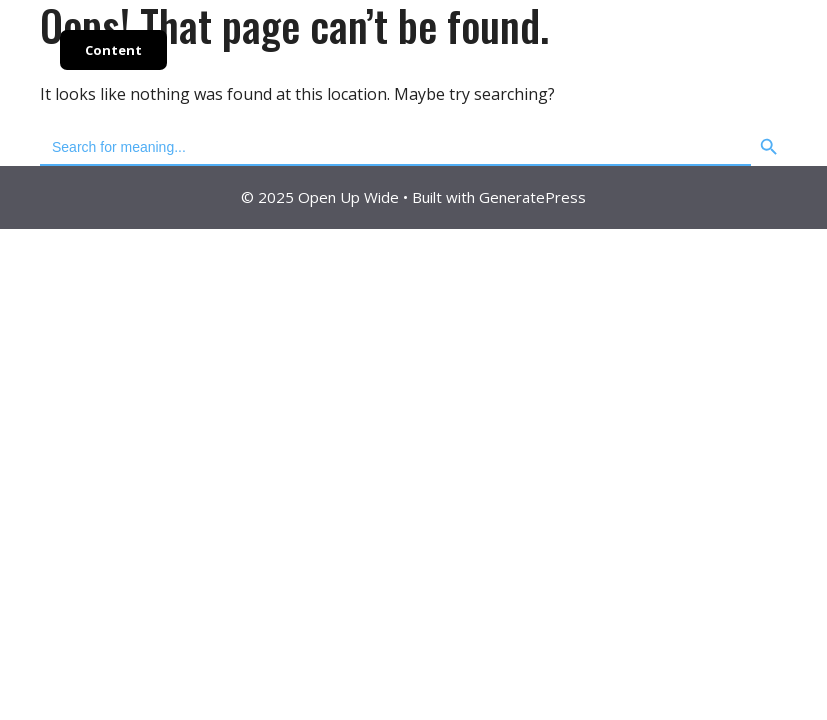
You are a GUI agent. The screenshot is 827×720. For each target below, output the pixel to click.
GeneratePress (532, 197)
